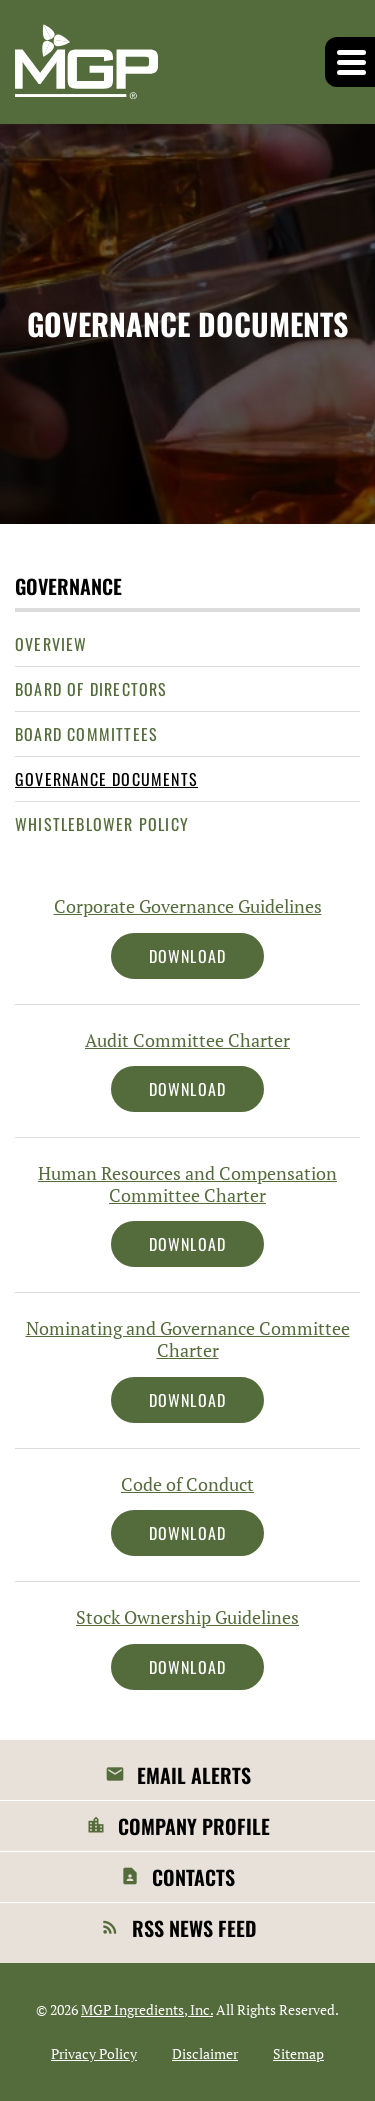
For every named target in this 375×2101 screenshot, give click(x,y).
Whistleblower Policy (102, 824)
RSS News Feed (194, 1928)
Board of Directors (91, 689)
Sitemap (298, 2054)
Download (207, 955)
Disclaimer (205, 2054)
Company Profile (194, 1826)
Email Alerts (194, 1775)
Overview (51, 644)
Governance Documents (106, 779)
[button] (350, 62)
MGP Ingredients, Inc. (147, 2009)
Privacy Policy (94, 2054)
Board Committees (86, 734)
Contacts (193, 1877)
